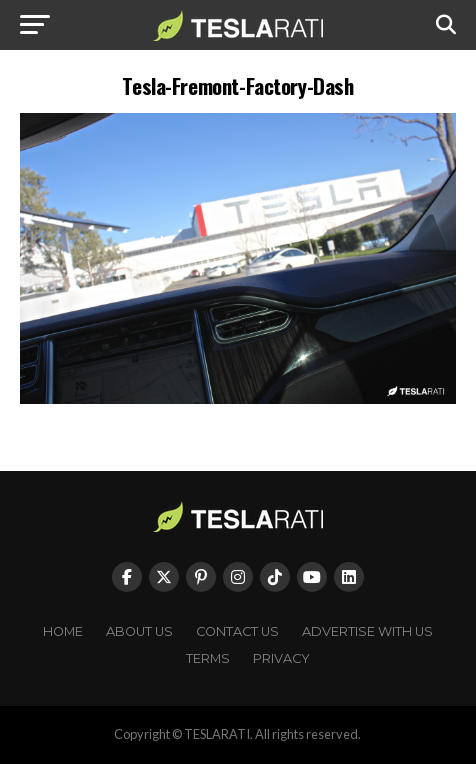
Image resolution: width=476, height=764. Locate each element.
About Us (139, 631)
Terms (208, 658)
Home (63, 631)
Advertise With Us (367, 631)
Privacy (281, 658)
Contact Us (237, 631)
